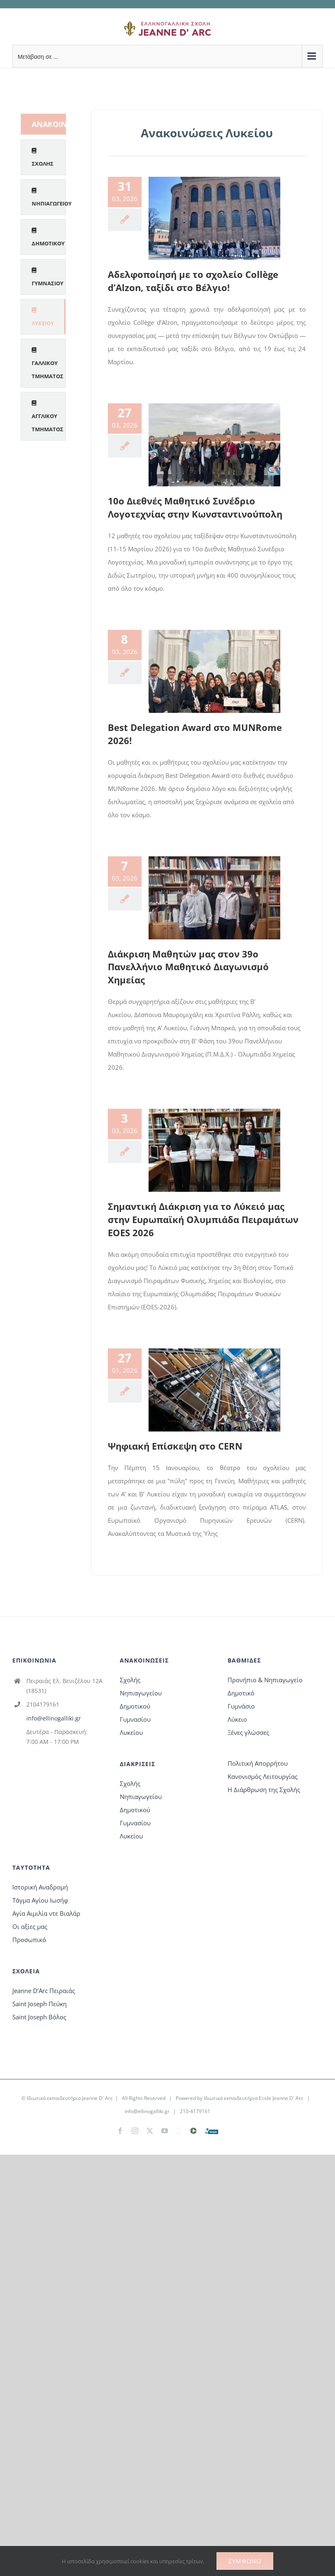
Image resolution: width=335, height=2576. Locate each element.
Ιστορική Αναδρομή (40, 1887)
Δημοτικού (135, 1706)
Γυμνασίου (135, 1719)
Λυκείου (131, 1732)
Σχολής (130, 1680)
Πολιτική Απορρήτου (258, 1763)
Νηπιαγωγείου (141, 1693)
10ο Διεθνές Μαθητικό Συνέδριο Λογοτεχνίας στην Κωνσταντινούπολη (195, 507)
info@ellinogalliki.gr (53, 1718)
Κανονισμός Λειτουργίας (263, 1776)
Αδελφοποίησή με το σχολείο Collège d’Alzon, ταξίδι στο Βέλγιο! (193, 281)
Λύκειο (237, 1719)
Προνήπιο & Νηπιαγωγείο (265, 1680)
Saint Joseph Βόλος (39, 2017)
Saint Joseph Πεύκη (39, 2004)
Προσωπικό (29, 1939)
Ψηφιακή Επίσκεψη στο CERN (175, 1446)
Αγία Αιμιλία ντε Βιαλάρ (46, 1913)
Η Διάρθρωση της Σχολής (264, 1789)
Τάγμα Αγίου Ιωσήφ (40, 1900)
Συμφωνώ (244, 2561)
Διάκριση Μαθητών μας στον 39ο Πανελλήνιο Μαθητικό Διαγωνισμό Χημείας (188, 967)
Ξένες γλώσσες (248, 1732)
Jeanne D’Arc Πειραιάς (43, 1990)
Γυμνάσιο (241, 1706)
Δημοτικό (241, 1693)
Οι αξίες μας (29, 1926)
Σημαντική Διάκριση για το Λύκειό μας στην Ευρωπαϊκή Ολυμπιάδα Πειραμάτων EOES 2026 (203, 1219)
